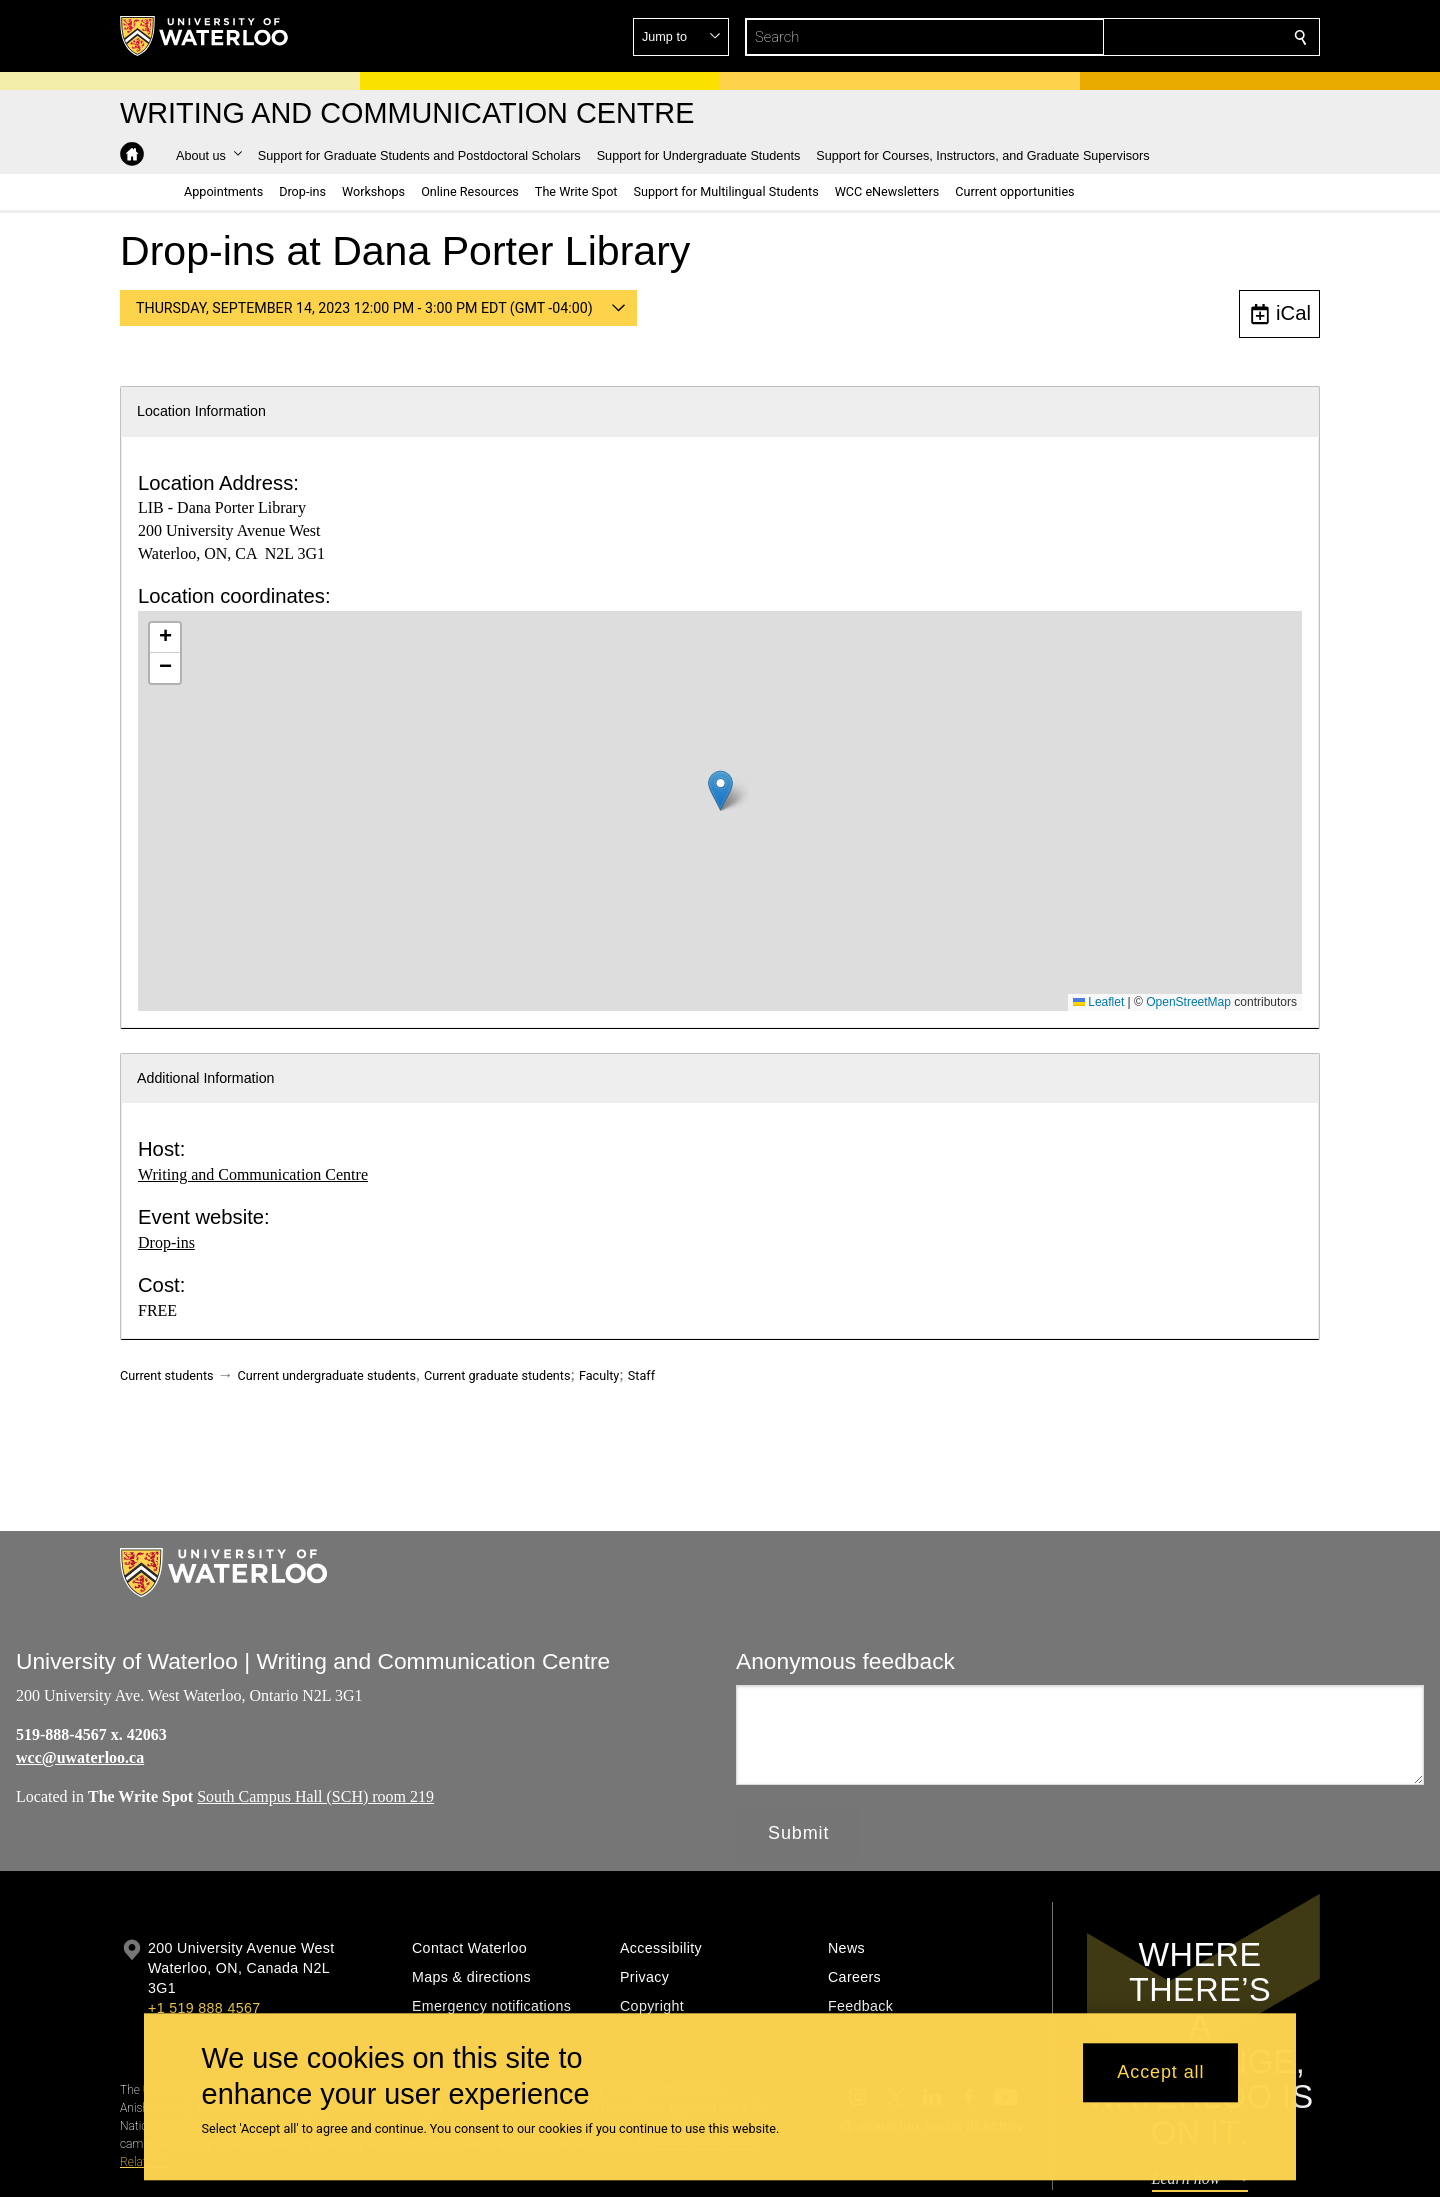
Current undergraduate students (327, 1375)
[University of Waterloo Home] (205, 36)
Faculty (599, 1375)
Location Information (201, 411)
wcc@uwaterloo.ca (80, 1757)
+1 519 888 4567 (204, 2008)
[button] (1156, 37)
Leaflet (1098, 1002)
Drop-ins (166, 1242)
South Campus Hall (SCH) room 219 (315, 1796)
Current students (167, 1375)
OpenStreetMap (1188, 1002)
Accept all (1160, 2073)
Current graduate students (497, 1375)
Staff (641, 1375)
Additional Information (206, 1078)
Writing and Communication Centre (253, 1174)
